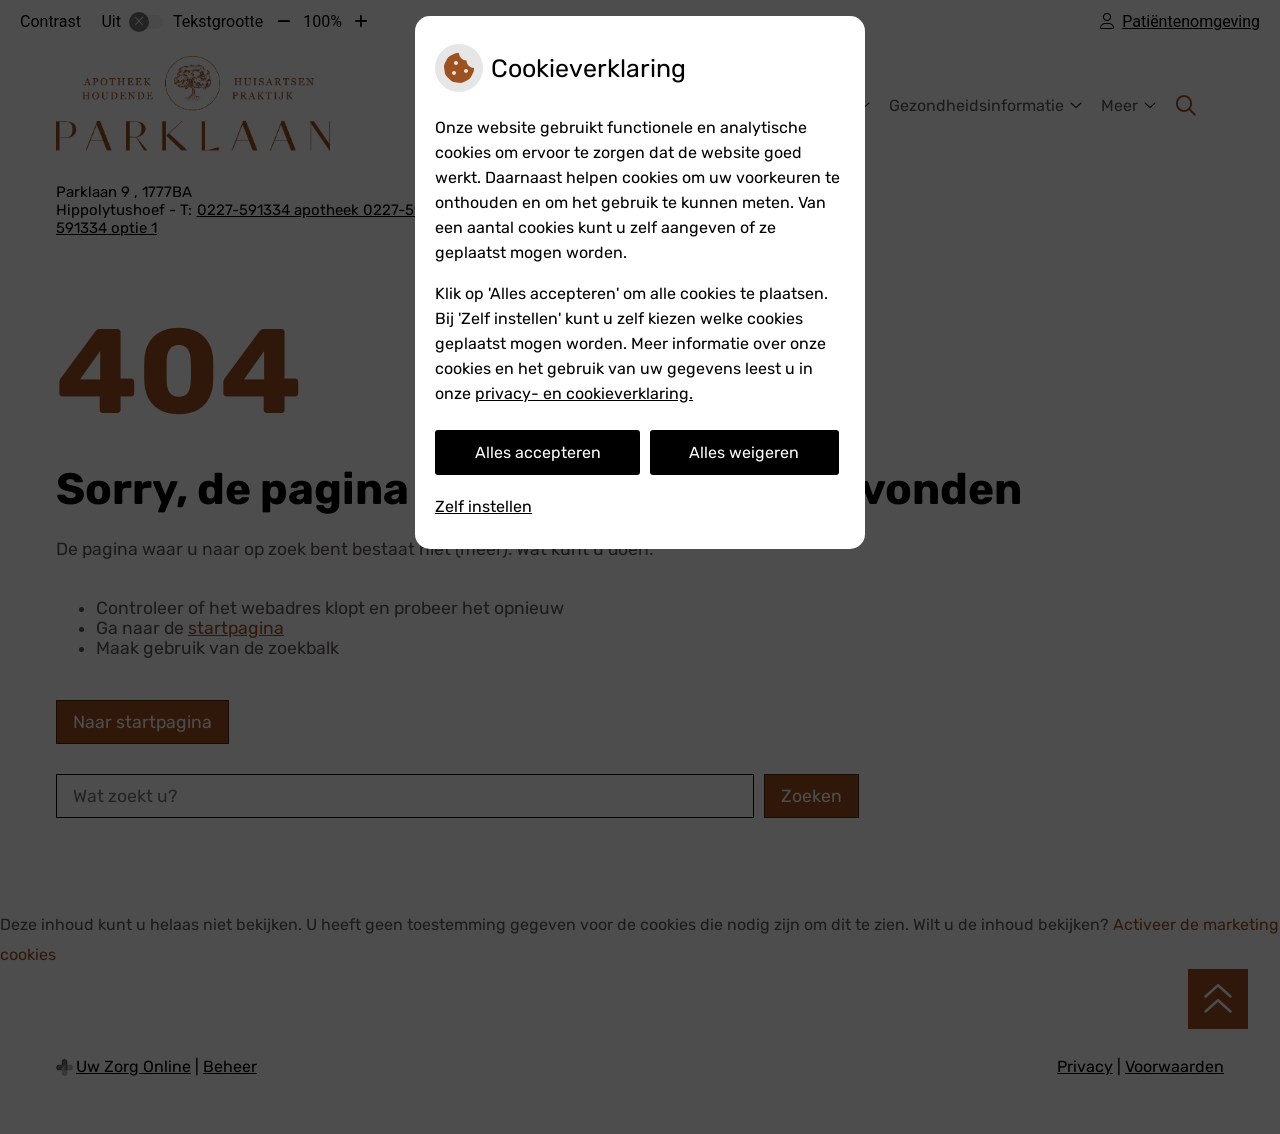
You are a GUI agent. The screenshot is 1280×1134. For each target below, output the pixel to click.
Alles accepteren (538, 452)
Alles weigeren (744, 452)
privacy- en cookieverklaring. (584, 393)
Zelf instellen (483, 506)
